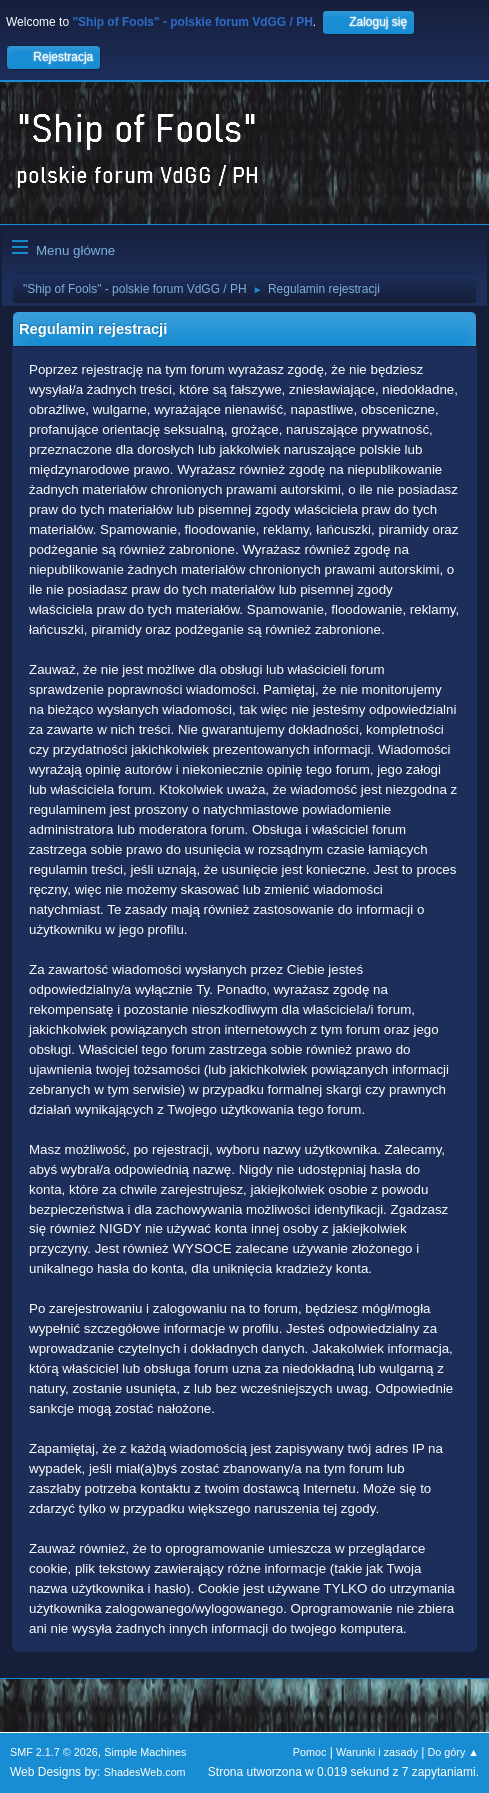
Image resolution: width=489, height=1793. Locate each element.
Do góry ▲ (453, 1752)
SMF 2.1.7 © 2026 (54, 1752)
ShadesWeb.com (145, 1772)
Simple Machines (145, 1752)
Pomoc (310, 1752)
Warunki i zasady (377, 1752)
